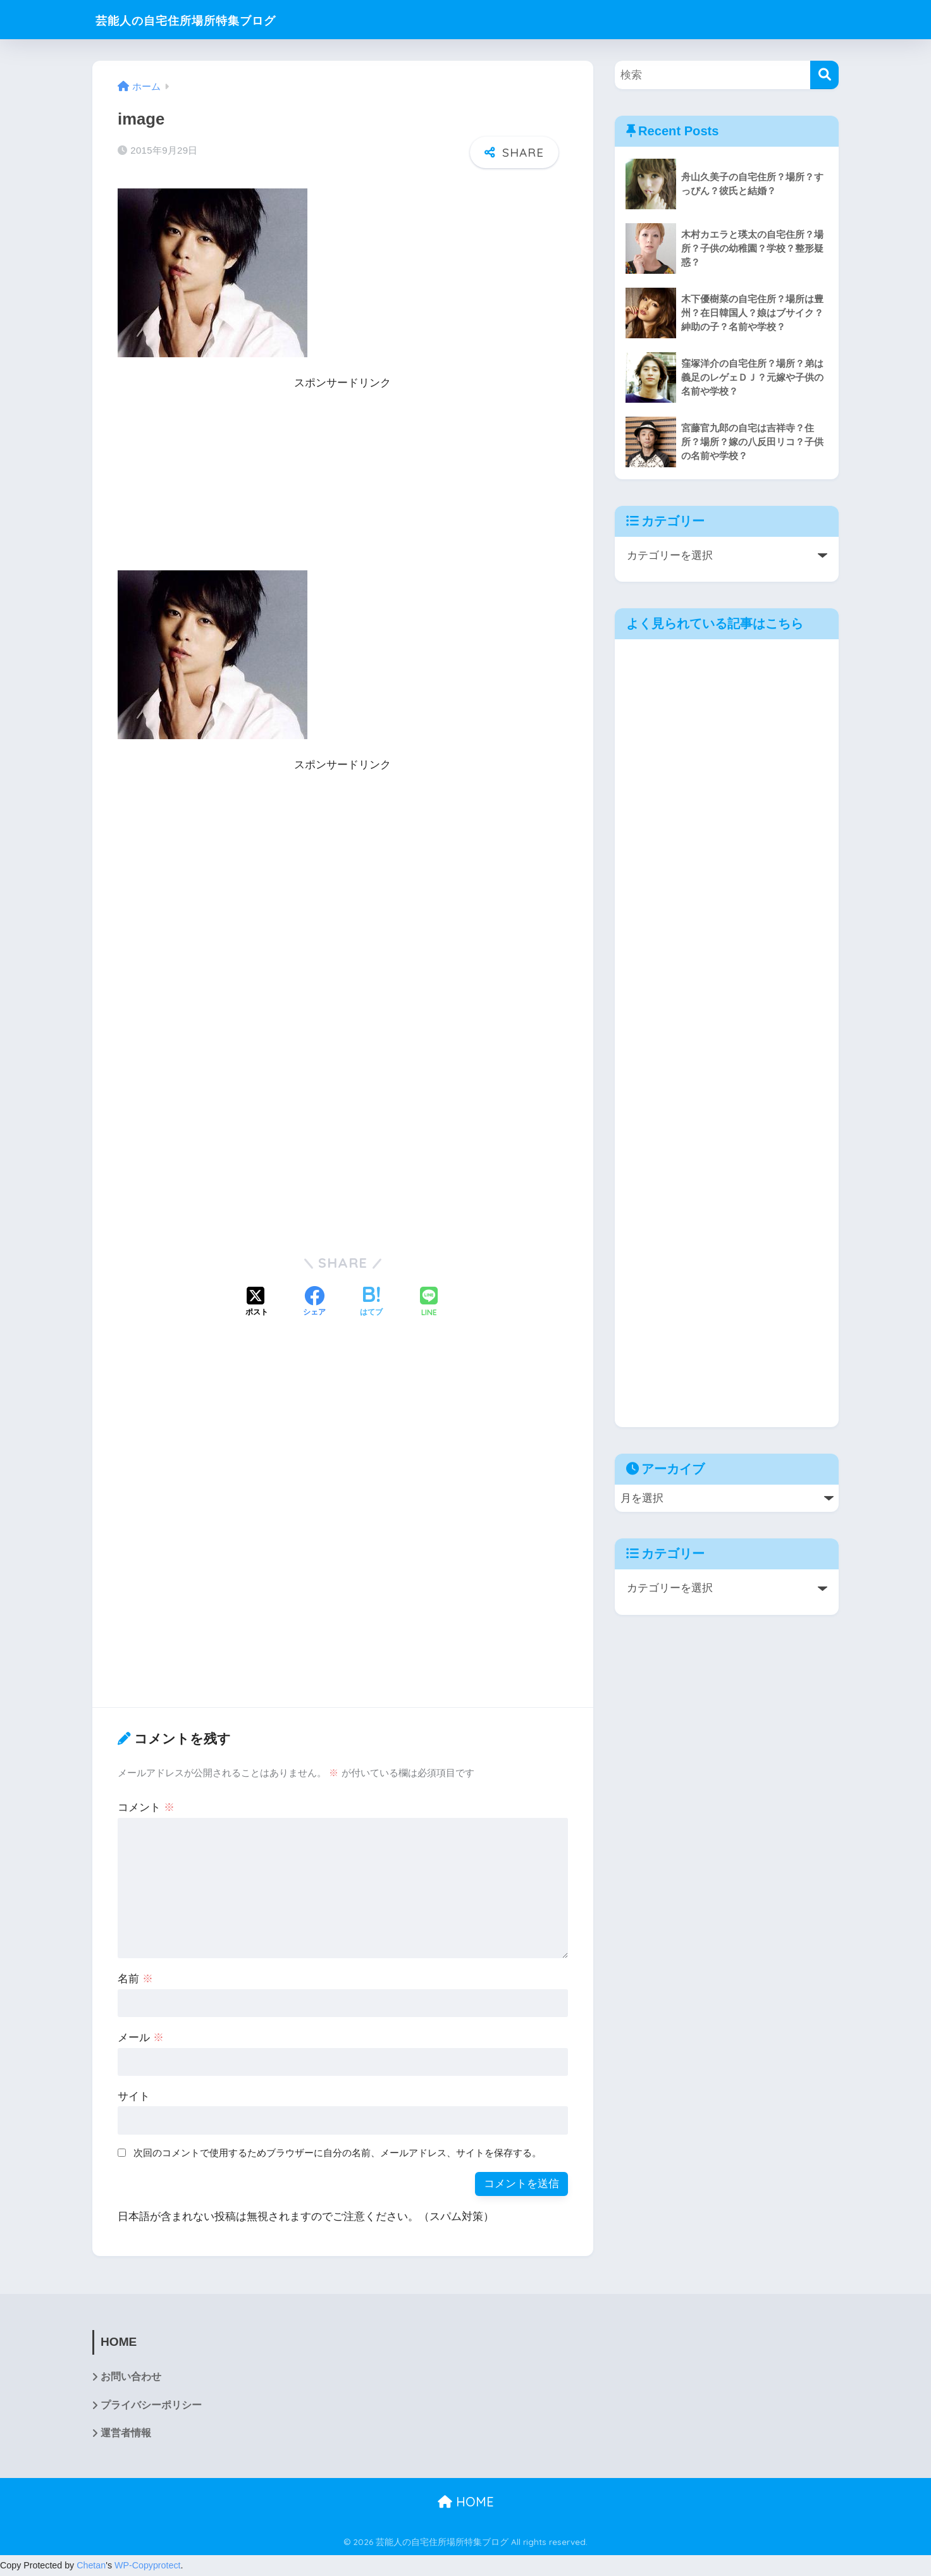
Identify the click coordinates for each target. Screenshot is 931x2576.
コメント (146, 1807)
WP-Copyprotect (147, 2566)
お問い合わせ (131, 2377)
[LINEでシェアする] (429, 1302)
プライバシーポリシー (151, 2405)
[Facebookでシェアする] (314, 1302)
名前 (135, 1979)
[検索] (824, 75)
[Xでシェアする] (256, 1302)
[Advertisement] (343, 481)
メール (141, 2038)
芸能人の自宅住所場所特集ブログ (211, 19)
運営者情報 (126, 2434)
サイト (134, 2096)
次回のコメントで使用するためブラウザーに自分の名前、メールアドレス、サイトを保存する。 (337, 2152)
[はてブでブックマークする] (371, 1302)
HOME (466, 2502)
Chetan (91, 2566)
